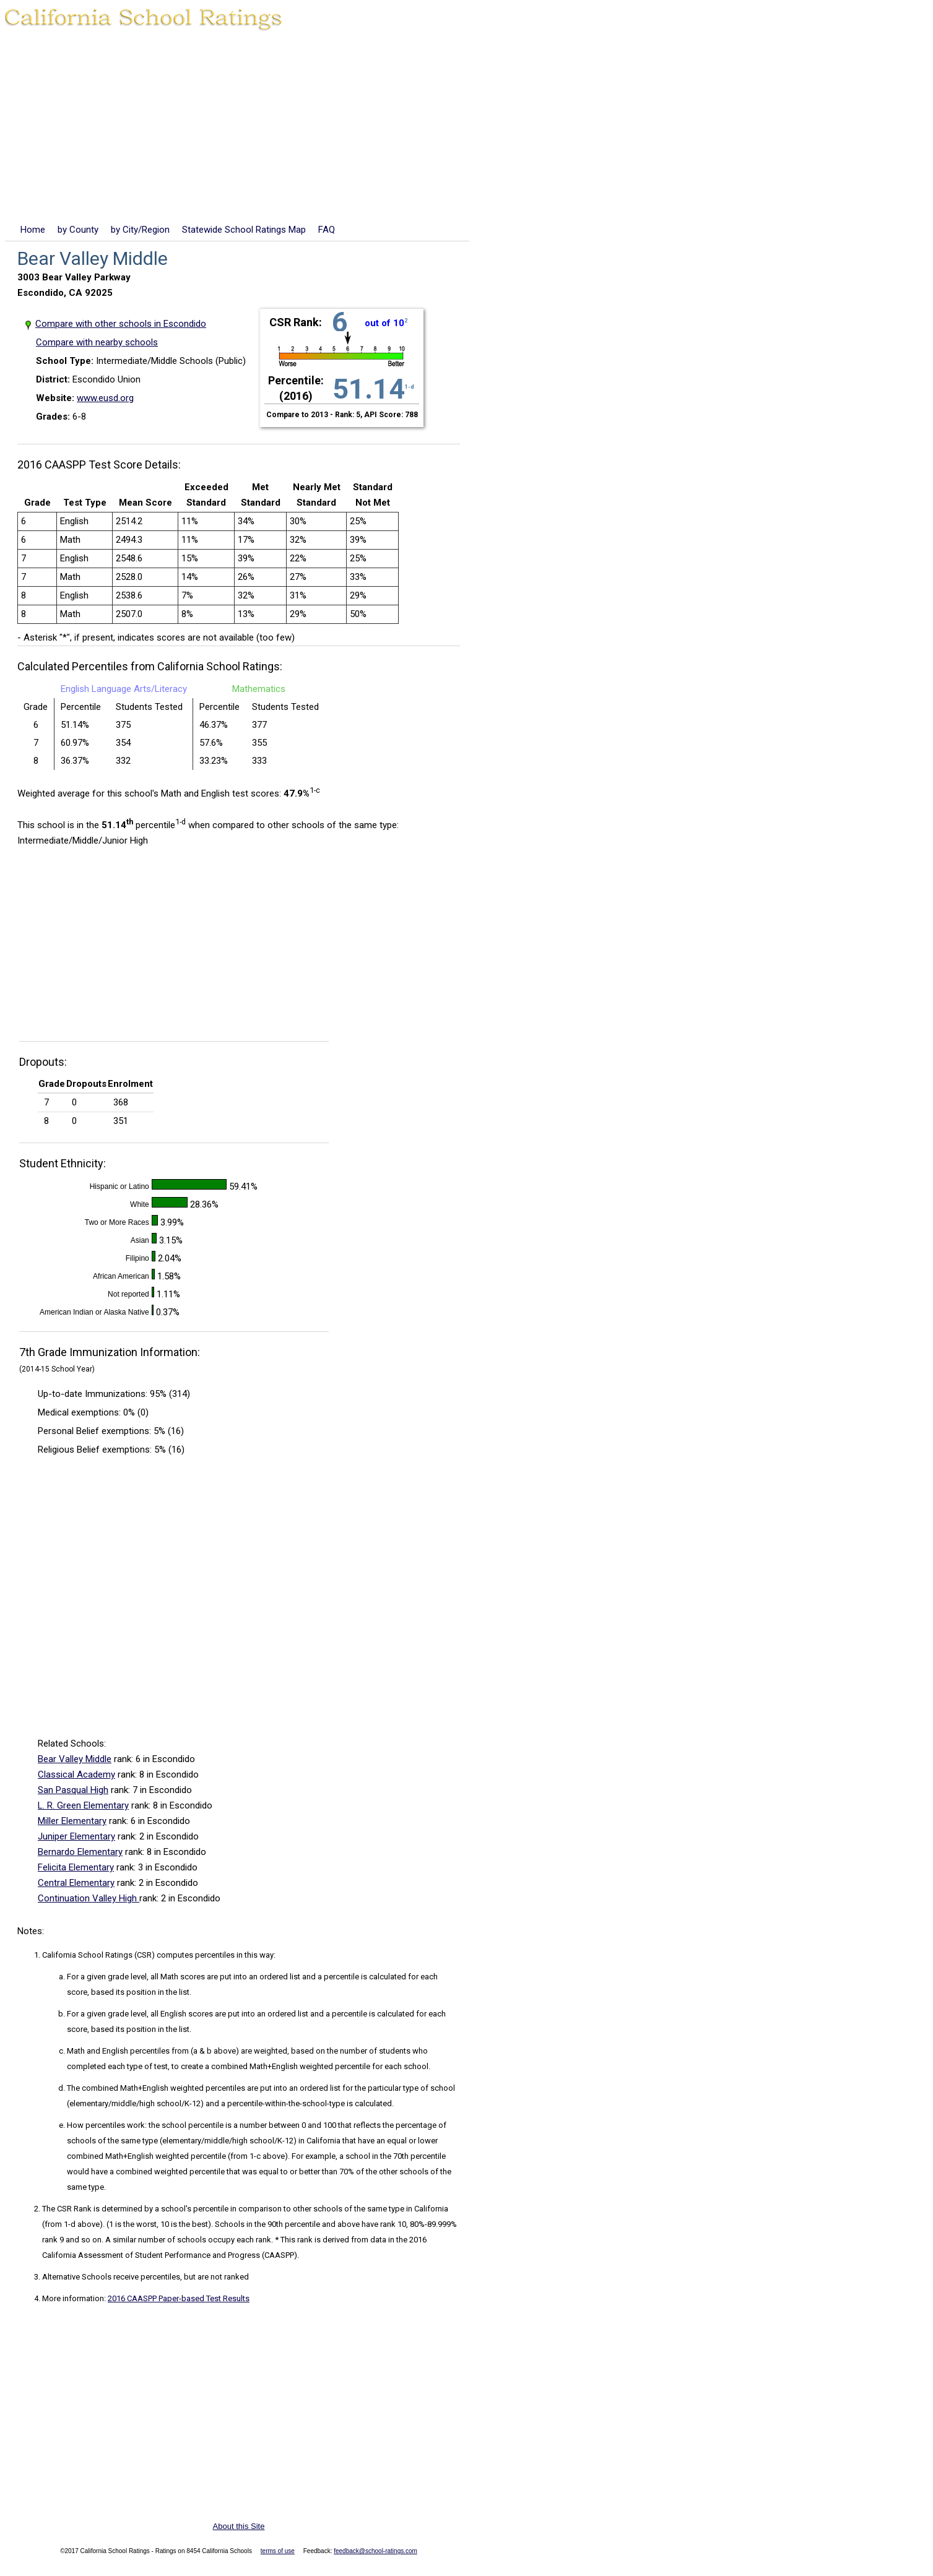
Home (32, 229)
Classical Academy (76, 1774)
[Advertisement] (466, 129)
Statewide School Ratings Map (244, 229)
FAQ (326, 229)
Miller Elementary (72, 1820)
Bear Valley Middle (74, 1759)
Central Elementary (76, 1882)
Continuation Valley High (88, 1898)
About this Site (239, 2526)
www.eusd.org (105, 398)
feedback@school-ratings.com (375, 2551)
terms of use (278, 2551)
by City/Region (140, 229)
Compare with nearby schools (97, 342)
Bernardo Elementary (80, 1851)
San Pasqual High (73, 1790)
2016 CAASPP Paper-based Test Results (179, 2298)
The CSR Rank (67, 2208)
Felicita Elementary (76, 1867)
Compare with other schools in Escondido (121, 323)
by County (78, 229)
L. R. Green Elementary (83, 1805)
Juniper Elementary (76, 1836)
